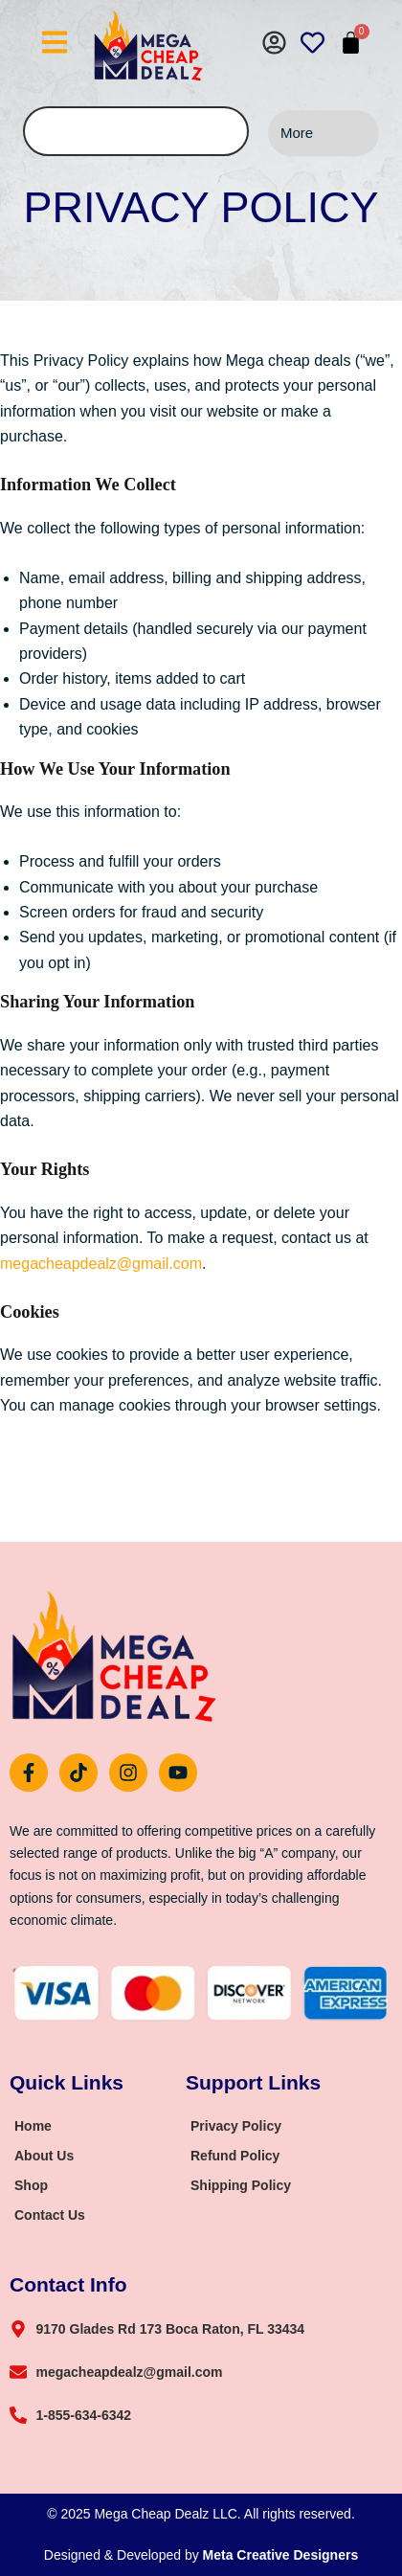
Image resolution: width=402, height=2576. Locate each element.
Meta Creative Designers (281, 2555)
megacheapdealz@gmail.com (101, 1263)
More (296, 132)
